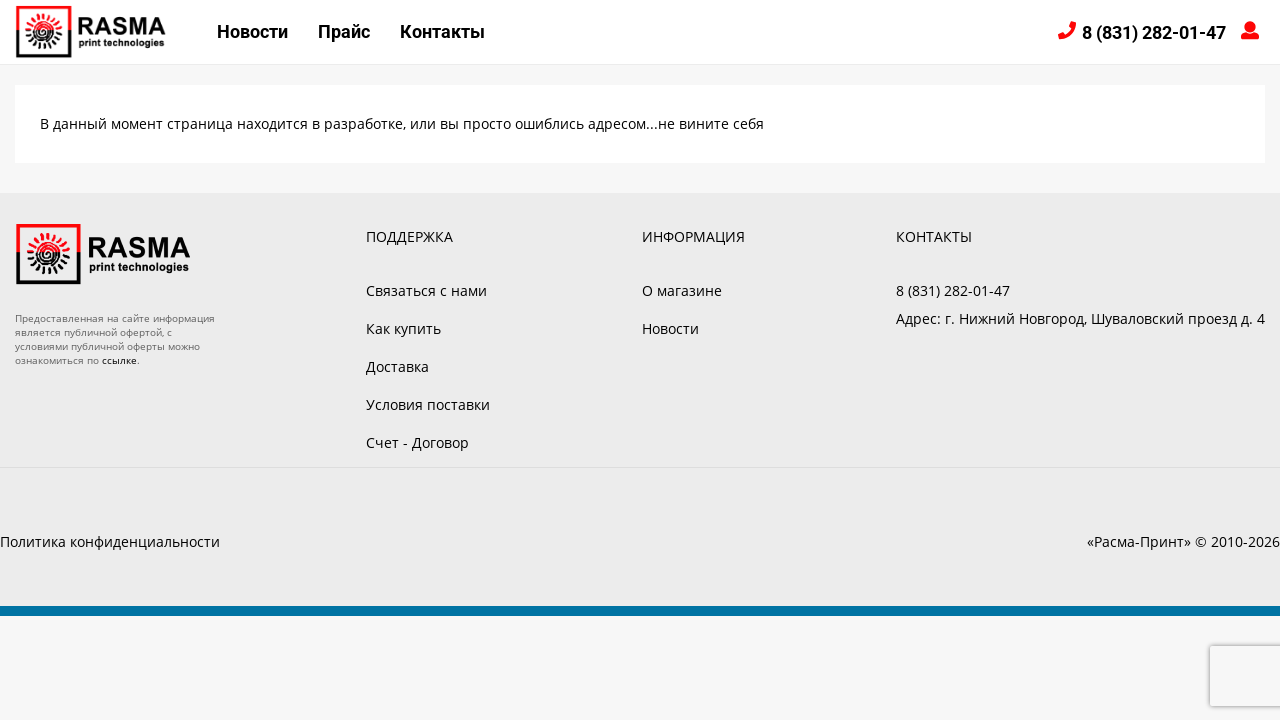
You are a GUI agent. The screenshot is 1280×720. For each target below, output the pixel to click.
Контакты (442, 31)
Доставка (397, 366)
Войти (1253, 32)
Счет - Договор (417, 442)
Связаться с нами (426, 290)
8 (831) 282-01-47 (1154, 32)
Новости (252, 31)
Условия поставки (428, 404)
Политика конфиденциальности (110, 541)
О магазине (682, 290)
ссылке (119, 360)
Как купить (403, 328)
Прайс (344, 31)
